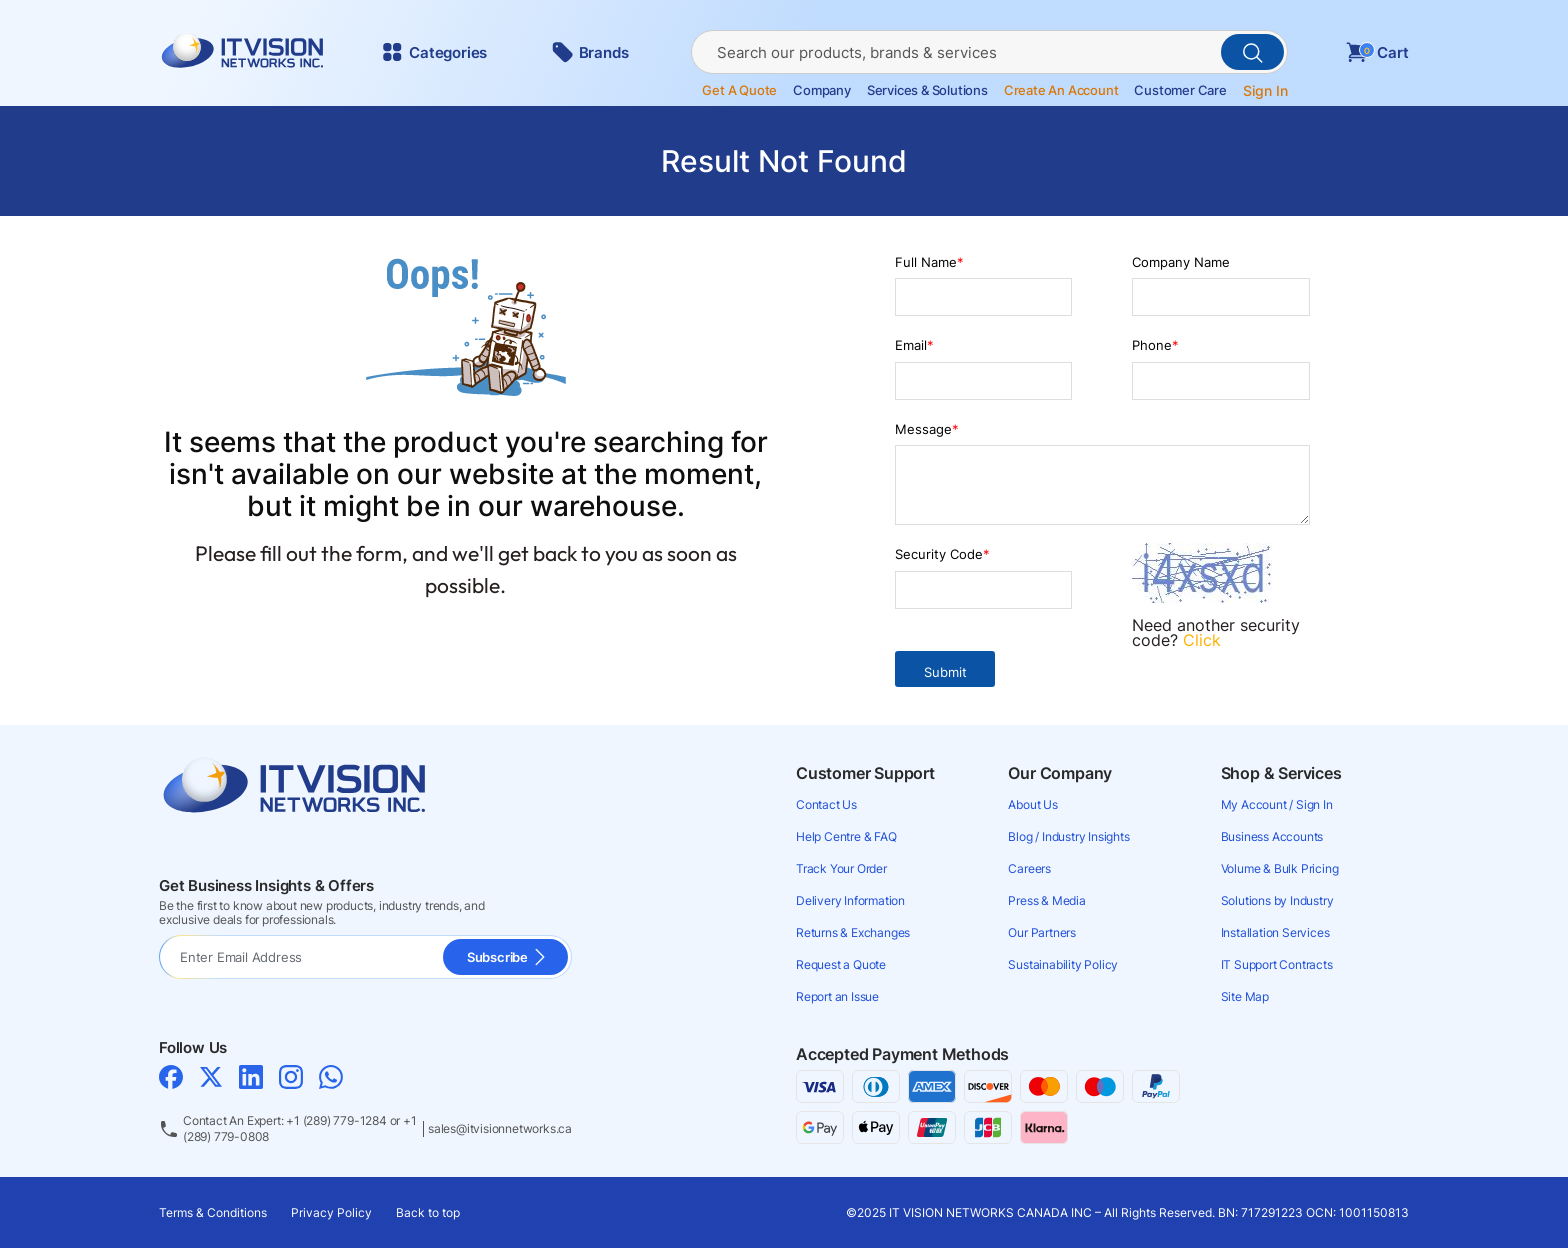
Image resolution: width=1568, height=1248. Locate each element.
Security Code (942, 554)
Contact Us (826, 804)
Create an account (1061, 90)
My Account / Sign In (1277, 804)
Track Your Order (841, 868)
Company (822, 90)
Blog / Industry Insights (1068, 836)
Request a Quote (841, 964)
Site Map (1245, 996)
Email (914, 345)
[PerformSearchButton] (1252, 52)
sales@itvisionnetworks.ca (500, 1128)
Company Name (1181, 262)
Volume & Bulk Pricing (1280, 868)
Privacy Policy (331, 1212)
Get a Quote (739, 90)
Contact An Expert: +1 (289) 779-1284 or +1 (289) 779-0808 (300, 1128)
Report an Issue (837, 996)
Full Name (929, 262)
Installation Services (1275, 932)
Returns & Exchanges (853, 932)
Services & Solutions (927, 90)
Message (927, 429)
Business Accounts (1272, 836)
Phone (1155, 345)
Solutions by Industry (1277, 900)
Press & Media (1046, 900)
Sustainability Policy (1063, 964)
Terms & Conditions (213, 1212)
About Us (1032, 804)
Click (1202, 640)
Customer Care (1180, 90)
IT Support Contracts (1277, 964)
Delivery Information (850, 900)
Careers (1029, 868)
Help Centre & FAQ (846, 836)
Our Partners (1042, 932)
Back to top (428, 1212)
